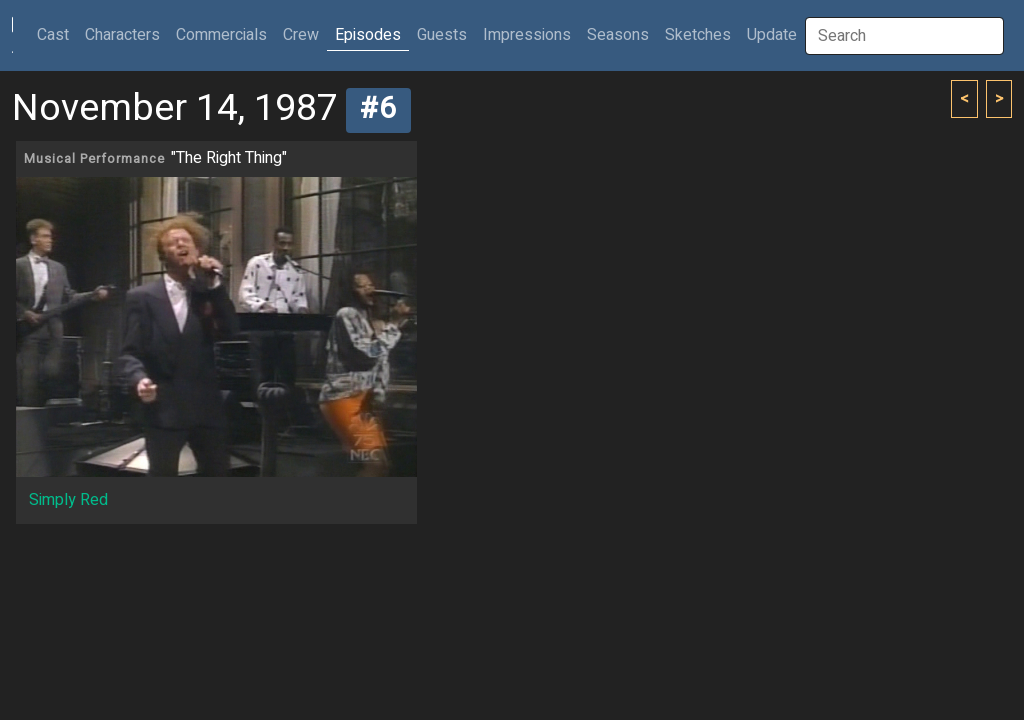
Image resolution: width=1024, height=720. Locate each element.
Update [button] (772, 35)
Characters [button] (122, 35)
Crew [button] (301, 35)
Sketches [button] (698, 35)
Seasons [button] (618, 35)
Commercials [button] (221, 35)
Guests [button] (442, 35)
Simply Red (68, 500)
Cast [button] (57, 34)
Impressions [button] (527, 35)
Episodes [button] (368, 35)
